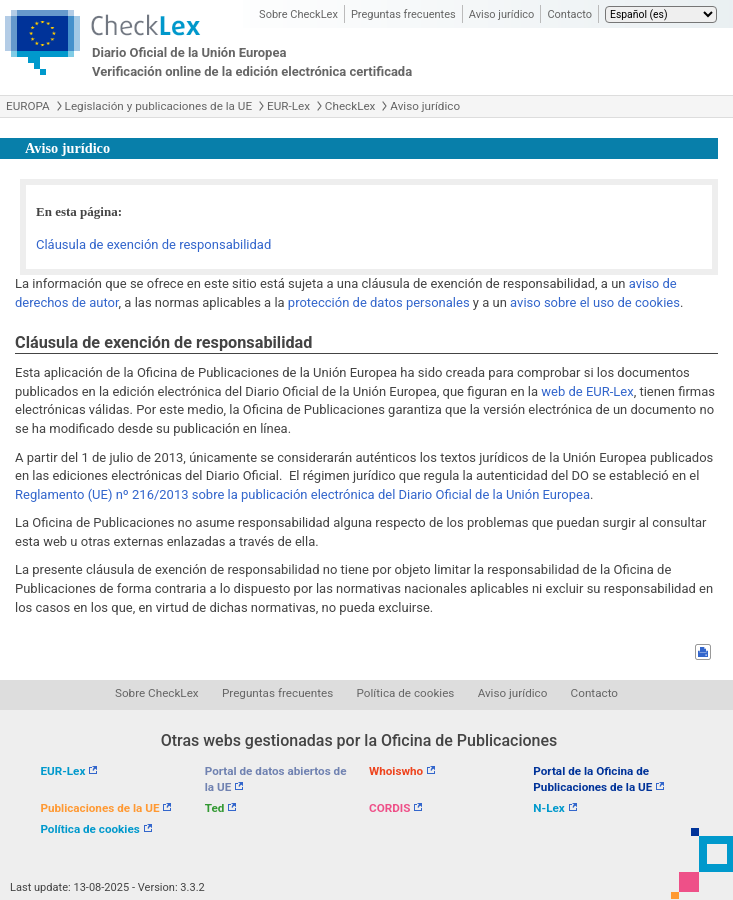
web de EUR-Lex (587, 391)
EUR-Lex (288, 106)
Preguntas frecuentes (403, 14)
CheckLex (350, 106)
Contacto (569, 14)
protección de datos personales (379, 302)
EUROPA (28, 106)
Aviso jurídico (502, 14)
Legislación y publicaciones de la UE (158, 106)
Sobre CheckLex (298, 14)
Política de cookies (406, 693)
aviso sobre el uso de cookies (595, 302)
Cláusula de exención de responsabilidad (153, 244)
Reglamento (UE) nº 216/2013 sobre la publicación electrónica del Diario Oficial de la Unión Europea (302, 494)
